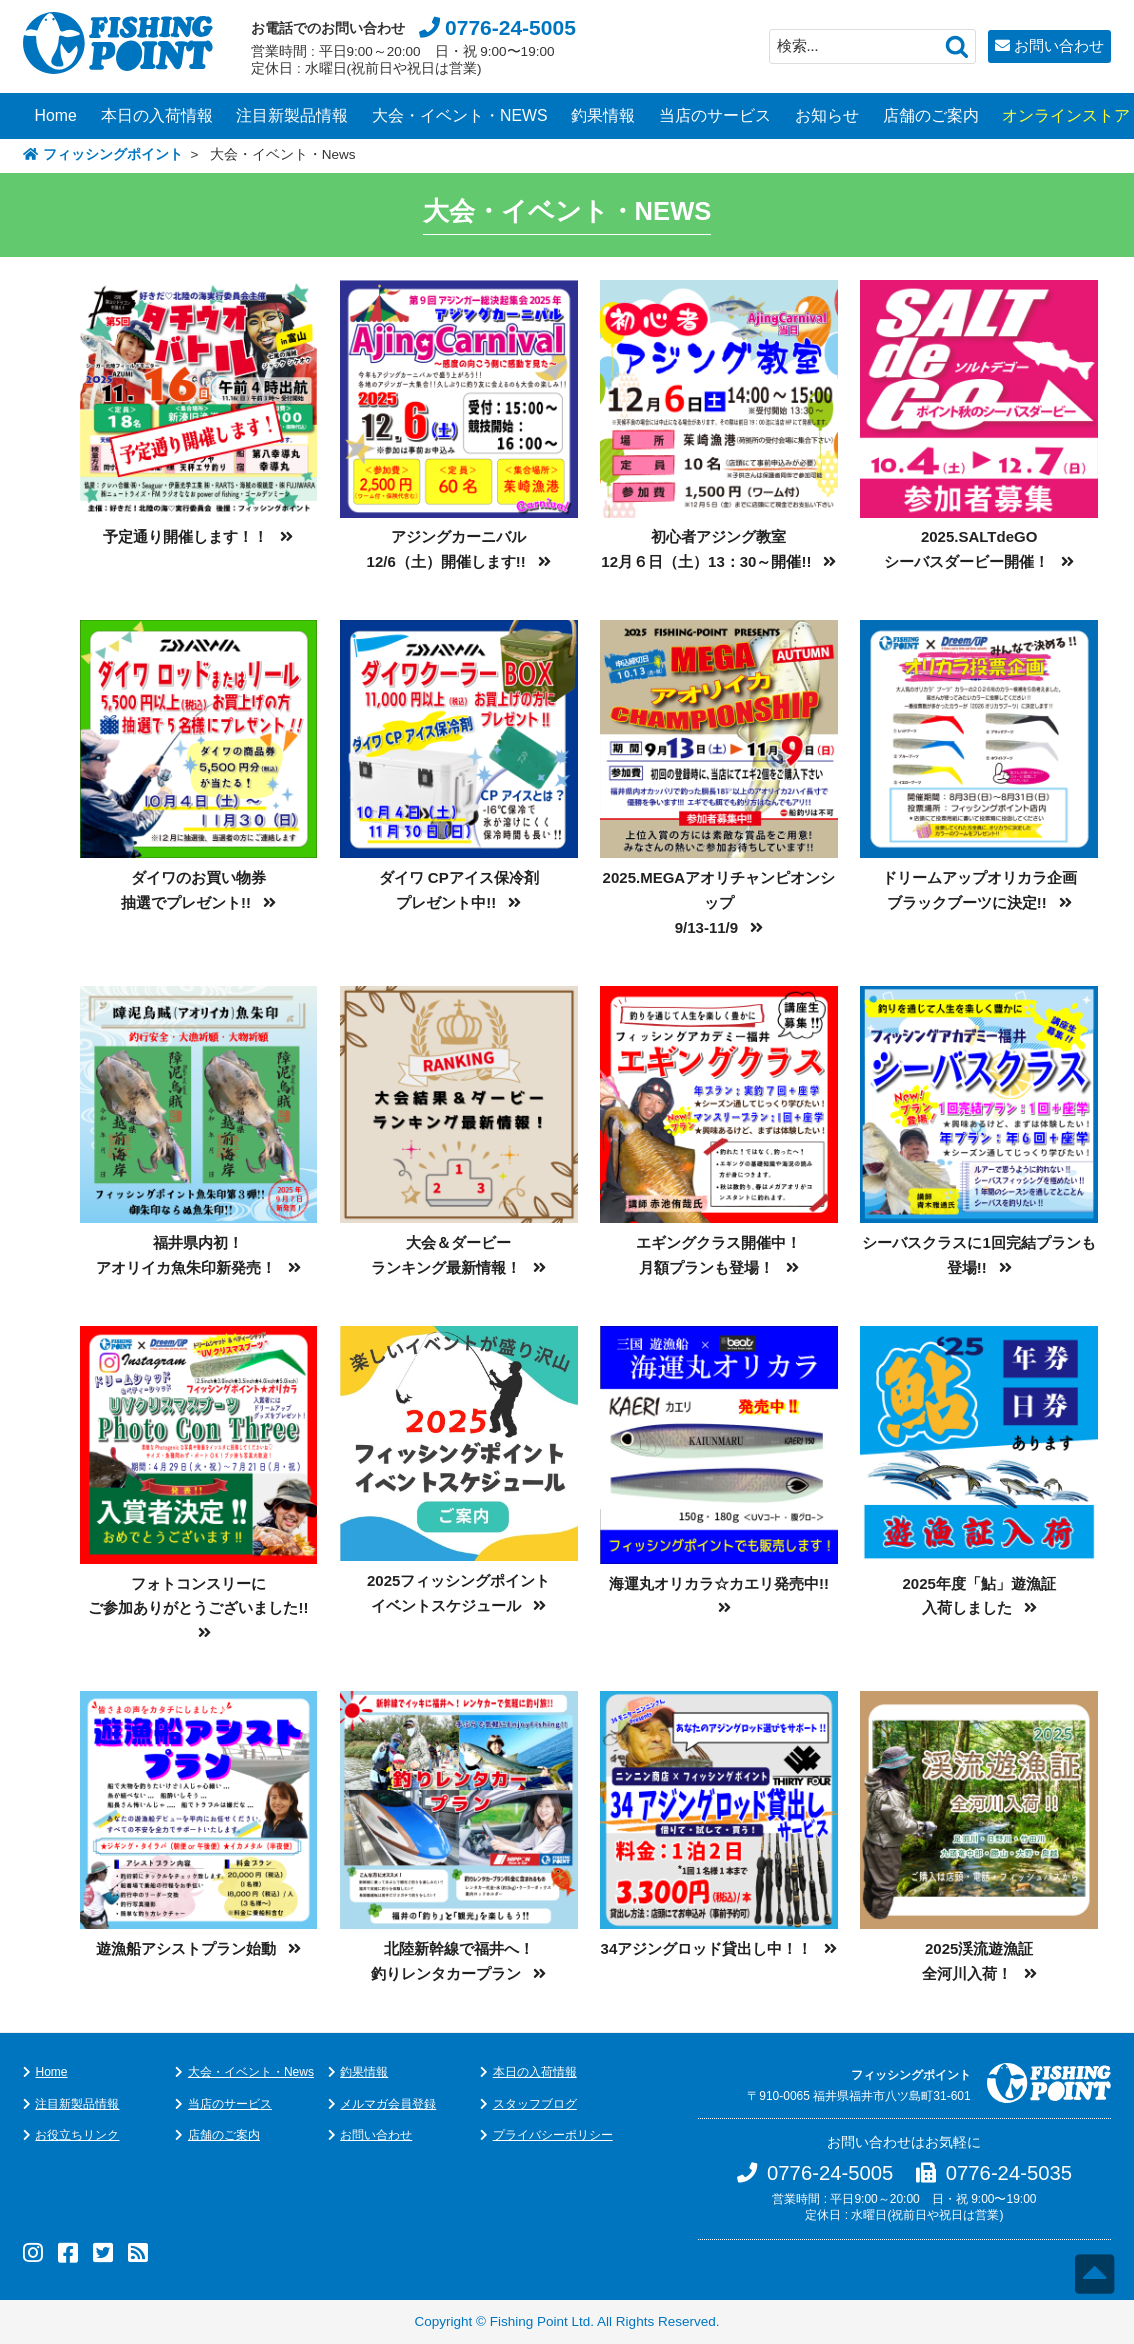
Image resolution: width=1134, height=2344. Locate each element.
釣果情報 (603, 115)
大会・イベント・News (251, 2072)
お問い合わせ (1059, 45)
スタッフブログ (535, 2104)
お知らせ (827, 115)
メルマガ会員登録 (388, 2104)
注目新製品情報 (292, 115)
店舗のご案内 (931, 115)
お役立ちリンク (77, 2135)
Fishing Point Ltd (540, 2321)
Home (56, 115)
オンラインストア (1066, 115)
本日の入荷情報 (157, 115)
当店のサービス (715, 115)
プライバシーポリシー (553, 2135)
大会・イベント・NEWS (460, 115)
